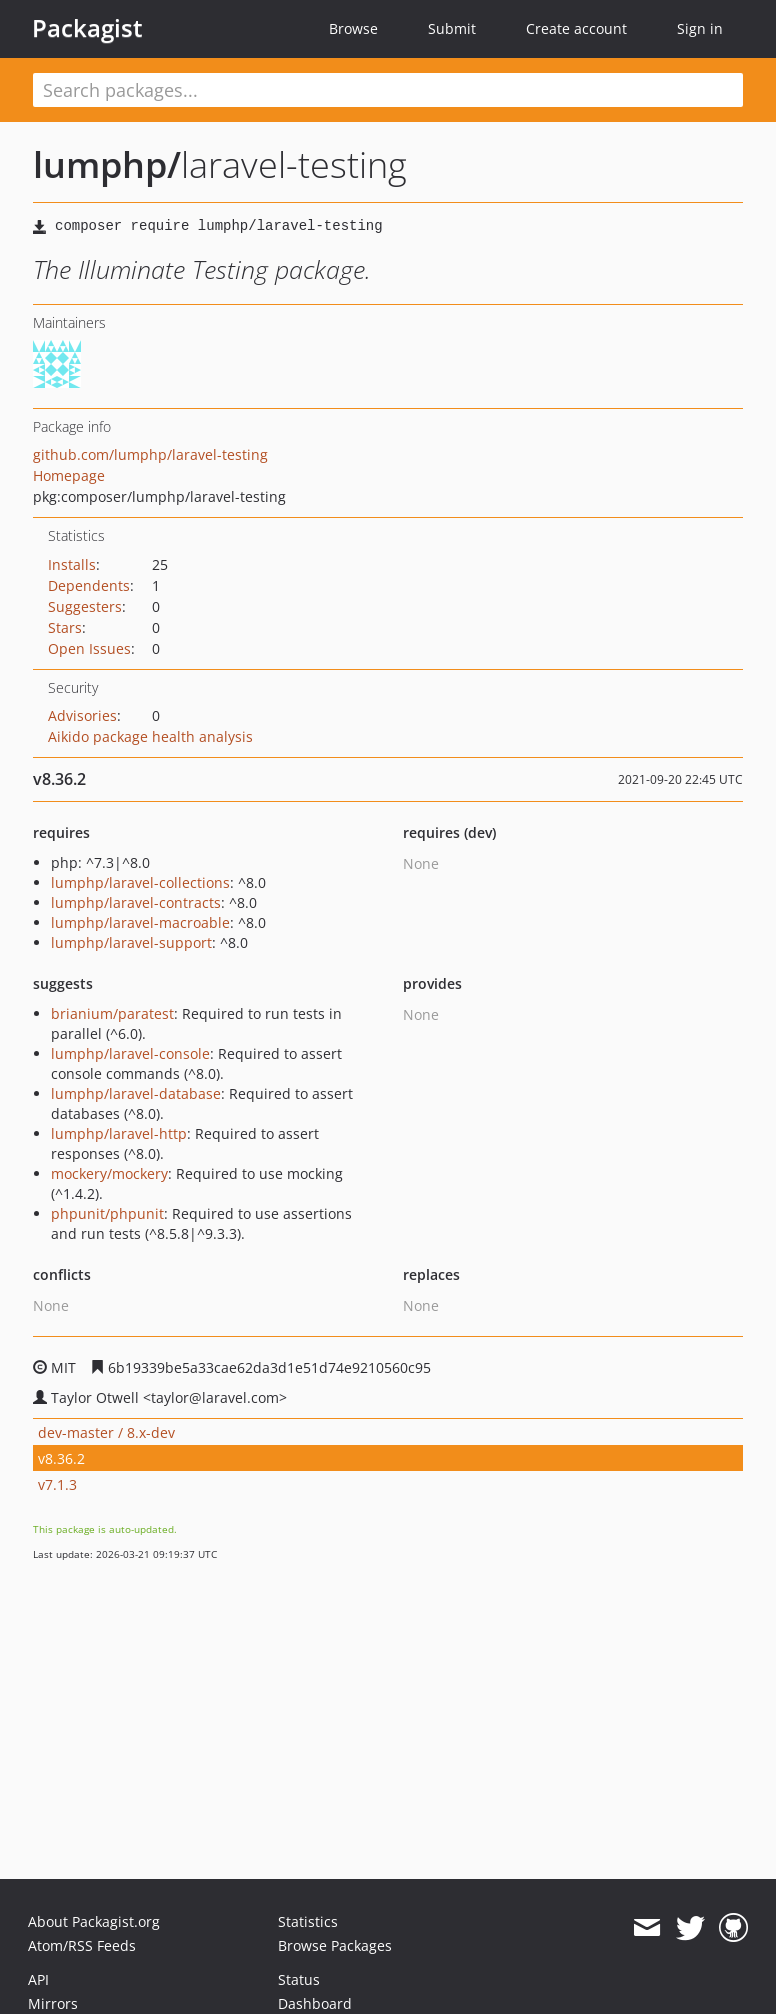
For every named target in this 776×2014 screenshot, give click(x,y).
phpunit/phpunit (107, 1213)
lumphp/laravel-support (131, 942)
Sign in (700, 28)
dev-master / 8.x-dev (106, 1432)
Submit (452, 28)
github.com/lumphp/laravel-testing (150, 454)
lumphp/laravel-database (136, 1093)
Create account (576, 28)
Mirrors (53, 2003)
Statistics (308, 1921)
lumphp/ (107, 164)
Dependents (89, 585)
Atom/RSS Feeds (82, 1945)
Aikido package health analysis (150, 736)
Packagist (87, 28)
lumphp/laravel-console (130, 1053)
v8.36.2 (61, 1458)
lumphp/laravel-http (119, 1133)
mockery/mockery (109, 1173)
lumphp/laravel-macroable (140, 922)
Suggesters (85, 606)
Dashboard (315, 2003)
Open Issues (89, 648)
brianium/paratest (112, 1013)
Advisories (82, 715)
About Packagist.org (94, 1921)
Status (299, 1979)
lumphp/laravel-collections (140, 882)
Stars (65, 627)
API (38, 1979)
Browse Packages (335, 1945)
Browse (353, 28)
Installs (72, 564)
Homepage (69, 475)
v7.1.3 (57, 1484)
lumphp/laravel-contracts (136, 902)
